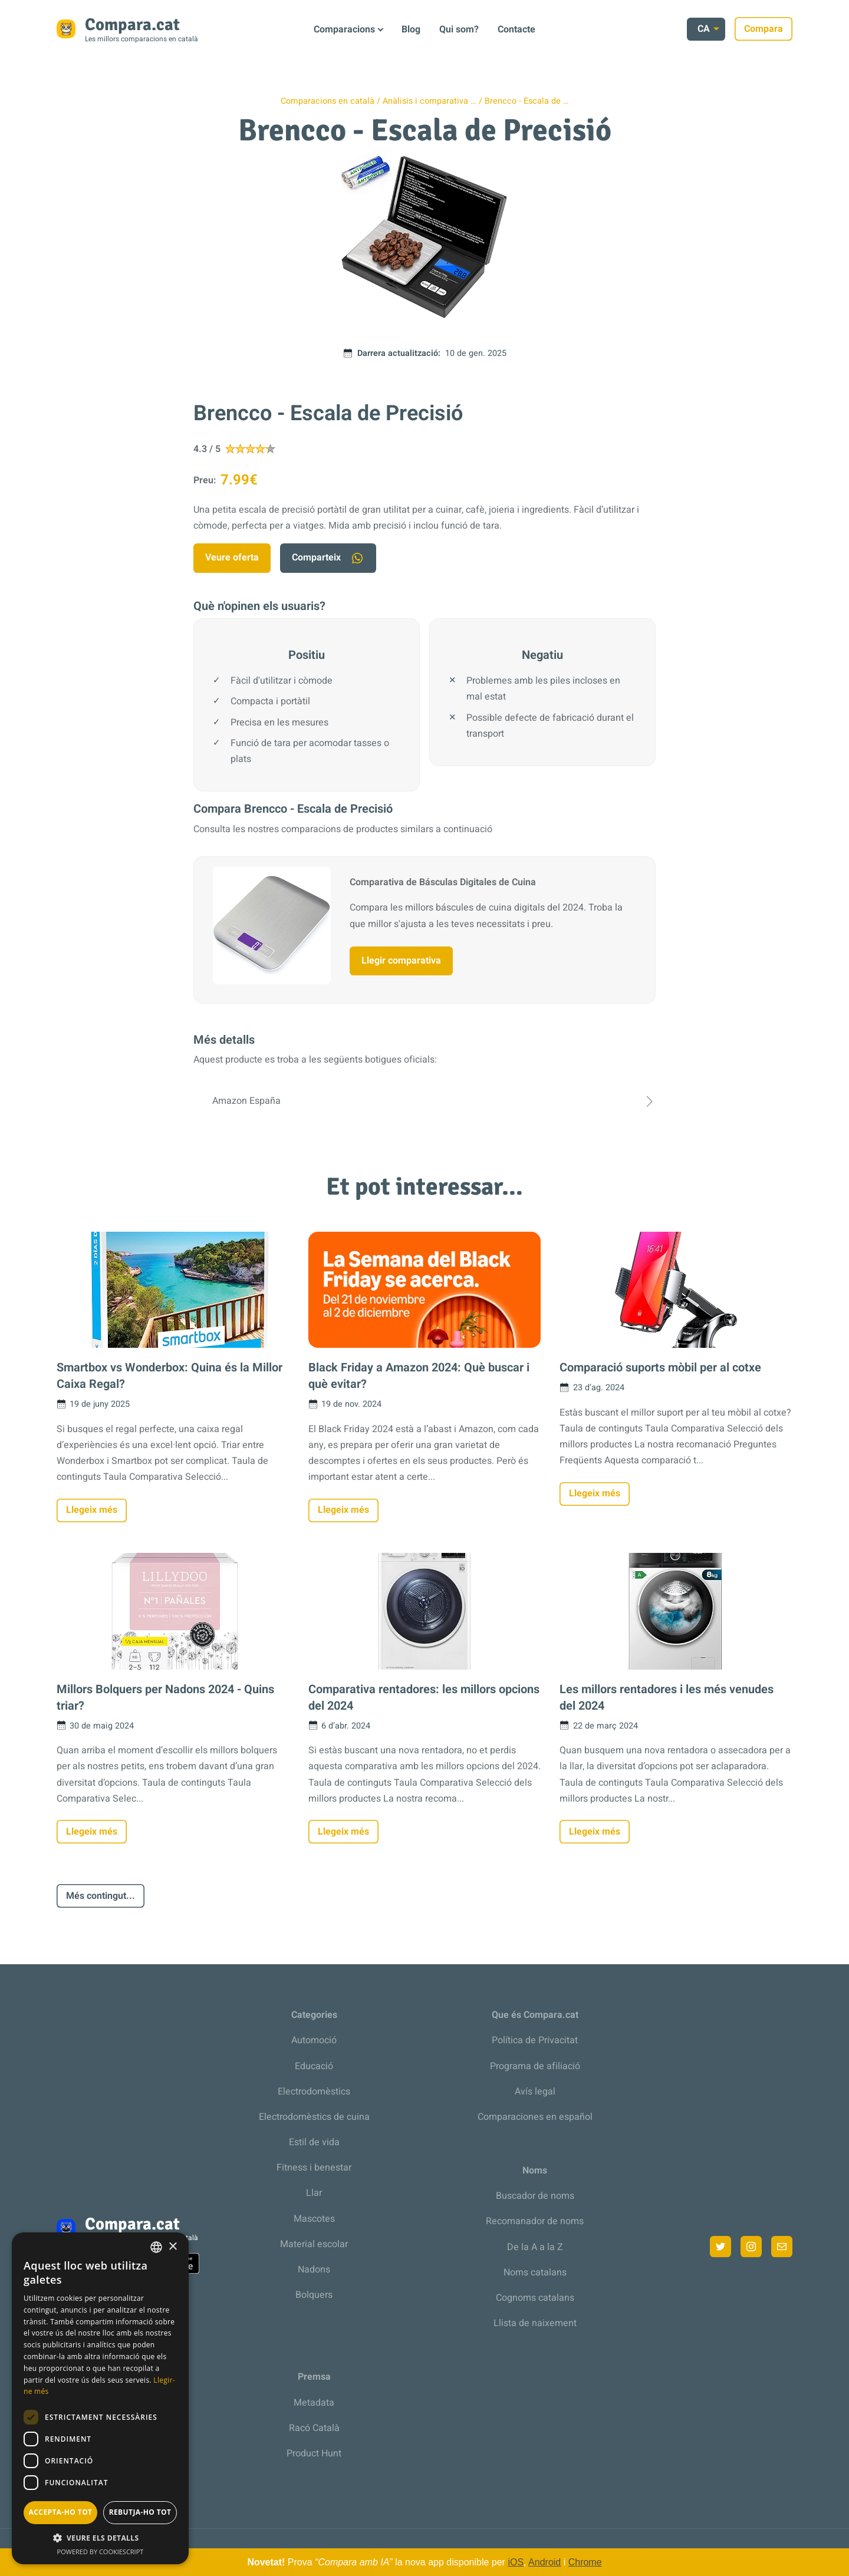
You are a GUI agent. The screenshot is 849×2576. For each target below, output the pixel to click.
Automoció (314, 2040)
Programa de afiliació (535, 2066)
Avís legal (535, 2091)
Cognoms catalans (535, 2298)
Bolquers (314, 2295)
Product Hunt (314, 2453)
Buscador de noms (535, 2196)
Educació (314, 2066)
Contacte (516, 29)
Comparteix (328, 557)
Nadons (314, 2269)
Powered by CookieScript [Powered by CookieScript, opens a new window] (100, 2551)
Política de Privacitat (535, 2040)
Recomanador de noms (535, 2221)
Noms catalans (535, 2272)
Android (544, 2562)
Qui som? (459, 29)
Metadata (314, 2403)
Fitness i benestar (314, 2168)
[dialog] (100, 2398)
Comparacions (344, 29)
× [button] (172, 2246)
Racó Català (314, 2428)
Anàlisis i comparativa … (429, 101)
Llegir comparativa (401, 961)
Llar (314, 2193)
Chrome (585, 2562)
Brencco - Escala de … (527, 101)
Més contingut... (100, 1896)
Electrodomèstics (314, 2091)
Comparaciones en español (535, 2117)
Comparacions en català (327, 101)
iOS (516, 2562)
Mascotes (314, 2219)
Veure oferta (232, 557)
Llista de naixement (535, 2323)
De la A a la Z (535, 2247)
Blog (411, 29)
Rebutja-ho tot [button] (140, 2512)
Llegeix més (91, 1510)
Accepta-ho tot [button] (61, 2512)
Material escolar (314, 2244)
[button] (100, 2538)
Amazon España (424, 1101)
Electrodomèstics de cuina (314, 2117)
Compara (763, 29)
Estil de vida (314, 2142)
